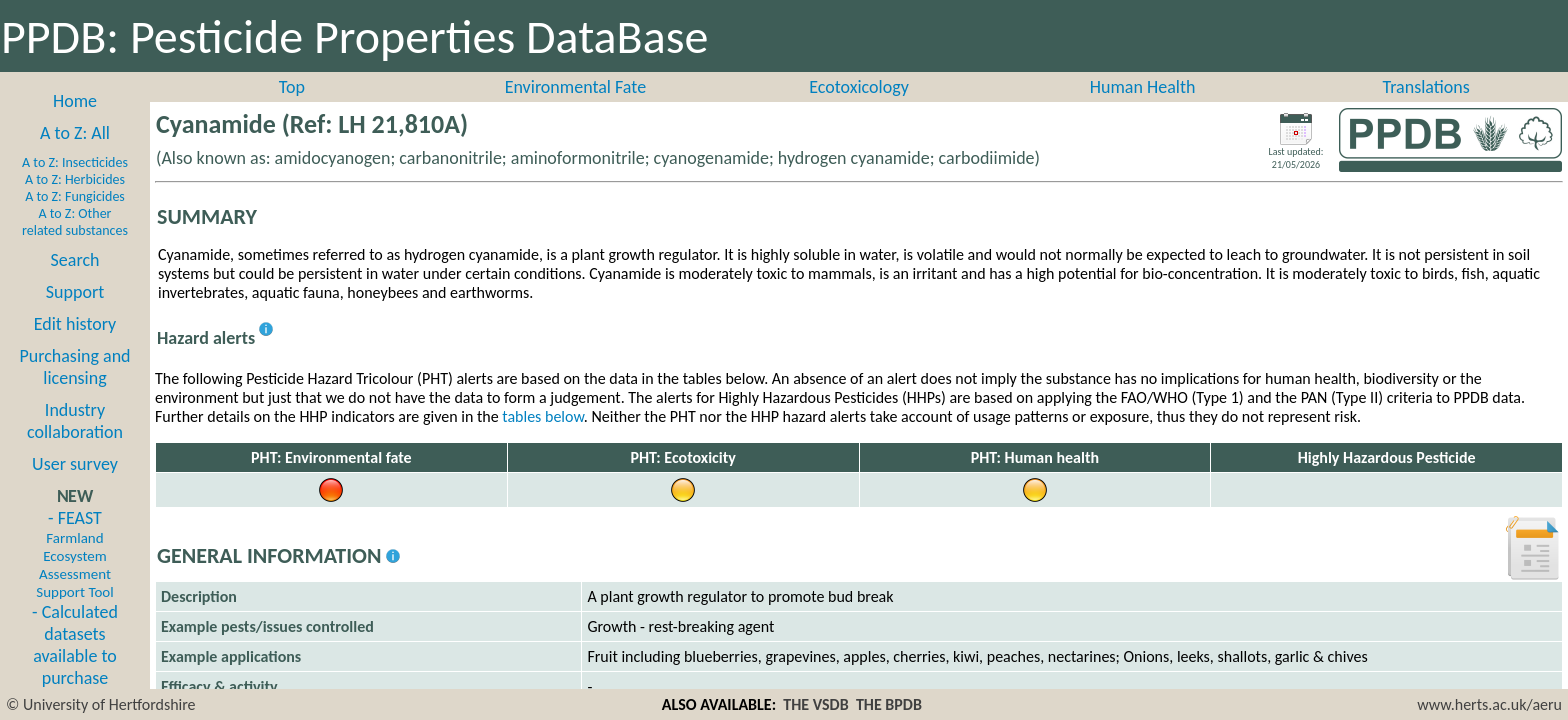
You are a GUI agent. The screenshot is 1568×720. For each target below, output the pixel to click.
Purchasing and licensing (74, 367)
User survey (75, 464)
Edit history (75, 324)
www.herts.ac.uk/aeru (1489, 704)
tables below (543, 416)
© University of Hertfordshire (101, 704)
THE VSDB (815, 704)
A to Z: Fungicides (75, 196)
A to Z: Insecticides (75, 162)
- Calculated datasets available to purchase (75, 645)
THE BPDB (889, 704)
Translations (1426, 87)
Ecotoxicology (859, 87)
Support (75, 292)
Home (75, 101)
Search (75, 260)
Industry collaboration (75, 421)
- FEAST (74, 554)
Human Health (1143, 87)
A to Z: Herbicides (75, 179)
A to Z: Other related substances (75, 222)
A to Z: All (75, 133)
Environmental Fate (575, 87)
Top (292, 87)
